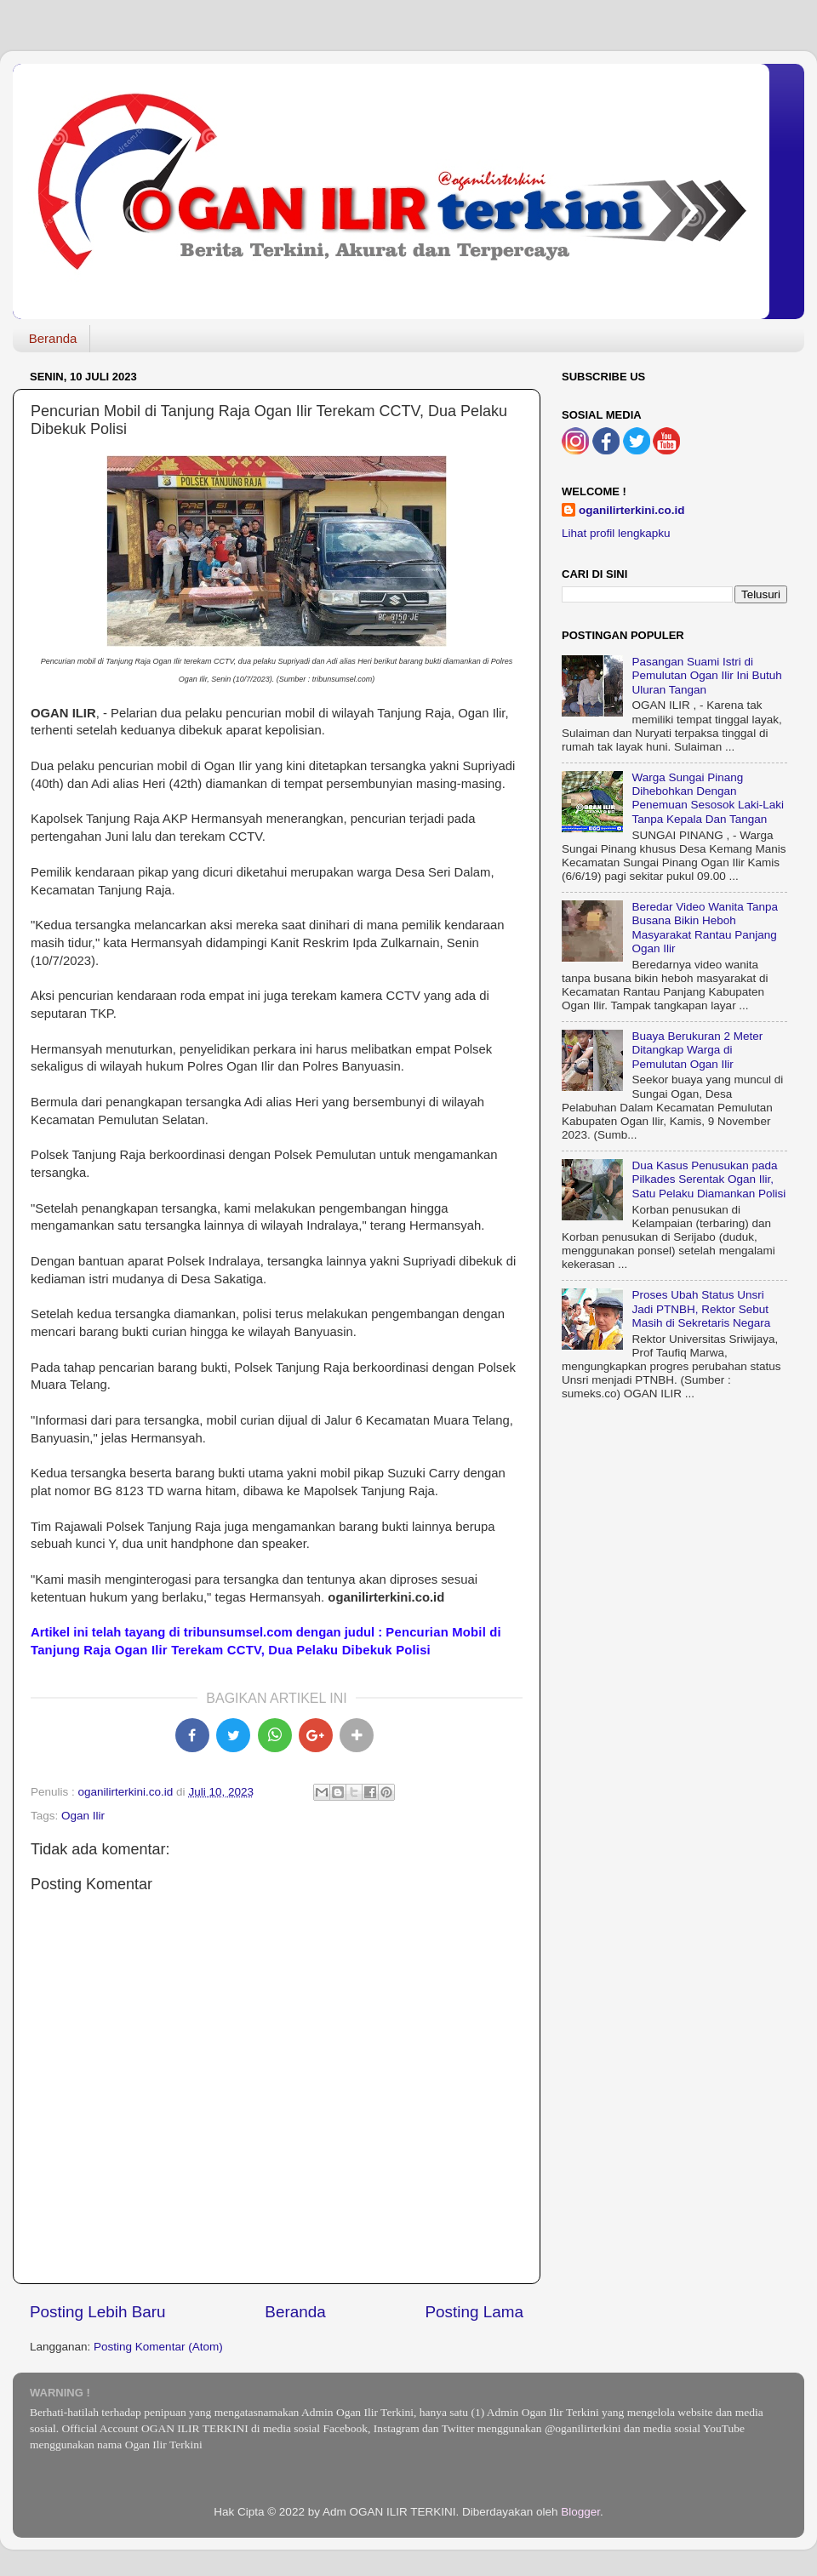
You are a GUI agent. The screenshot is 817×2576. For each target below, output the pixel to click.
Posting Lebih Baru (98, 2312)
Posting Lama (474, 2312)
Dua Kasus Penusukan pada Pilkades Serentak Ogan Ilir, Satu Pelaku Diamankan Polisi (708, 1179)
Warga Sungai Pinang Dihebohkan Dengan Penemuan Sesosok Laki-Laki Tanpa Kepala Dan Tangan (707, 798)
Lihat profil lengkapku (616, 533)
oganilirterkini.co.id (632, 510)
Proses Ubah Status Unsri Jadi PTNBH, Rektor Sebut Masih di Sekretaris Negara (700, 1308)
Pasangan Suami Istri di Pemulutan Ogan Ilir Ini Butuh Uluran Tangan (706, 675)
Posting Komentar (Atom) (158, 2346)
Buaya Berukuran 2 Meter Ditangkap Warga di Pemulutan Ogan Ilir (697, 1050)
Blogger (580, 2511)
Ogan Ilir (83, 1815)
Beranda (53, 338)
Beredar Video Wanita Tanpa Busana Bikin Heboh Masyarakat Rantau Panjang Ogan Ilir (704, 927)
